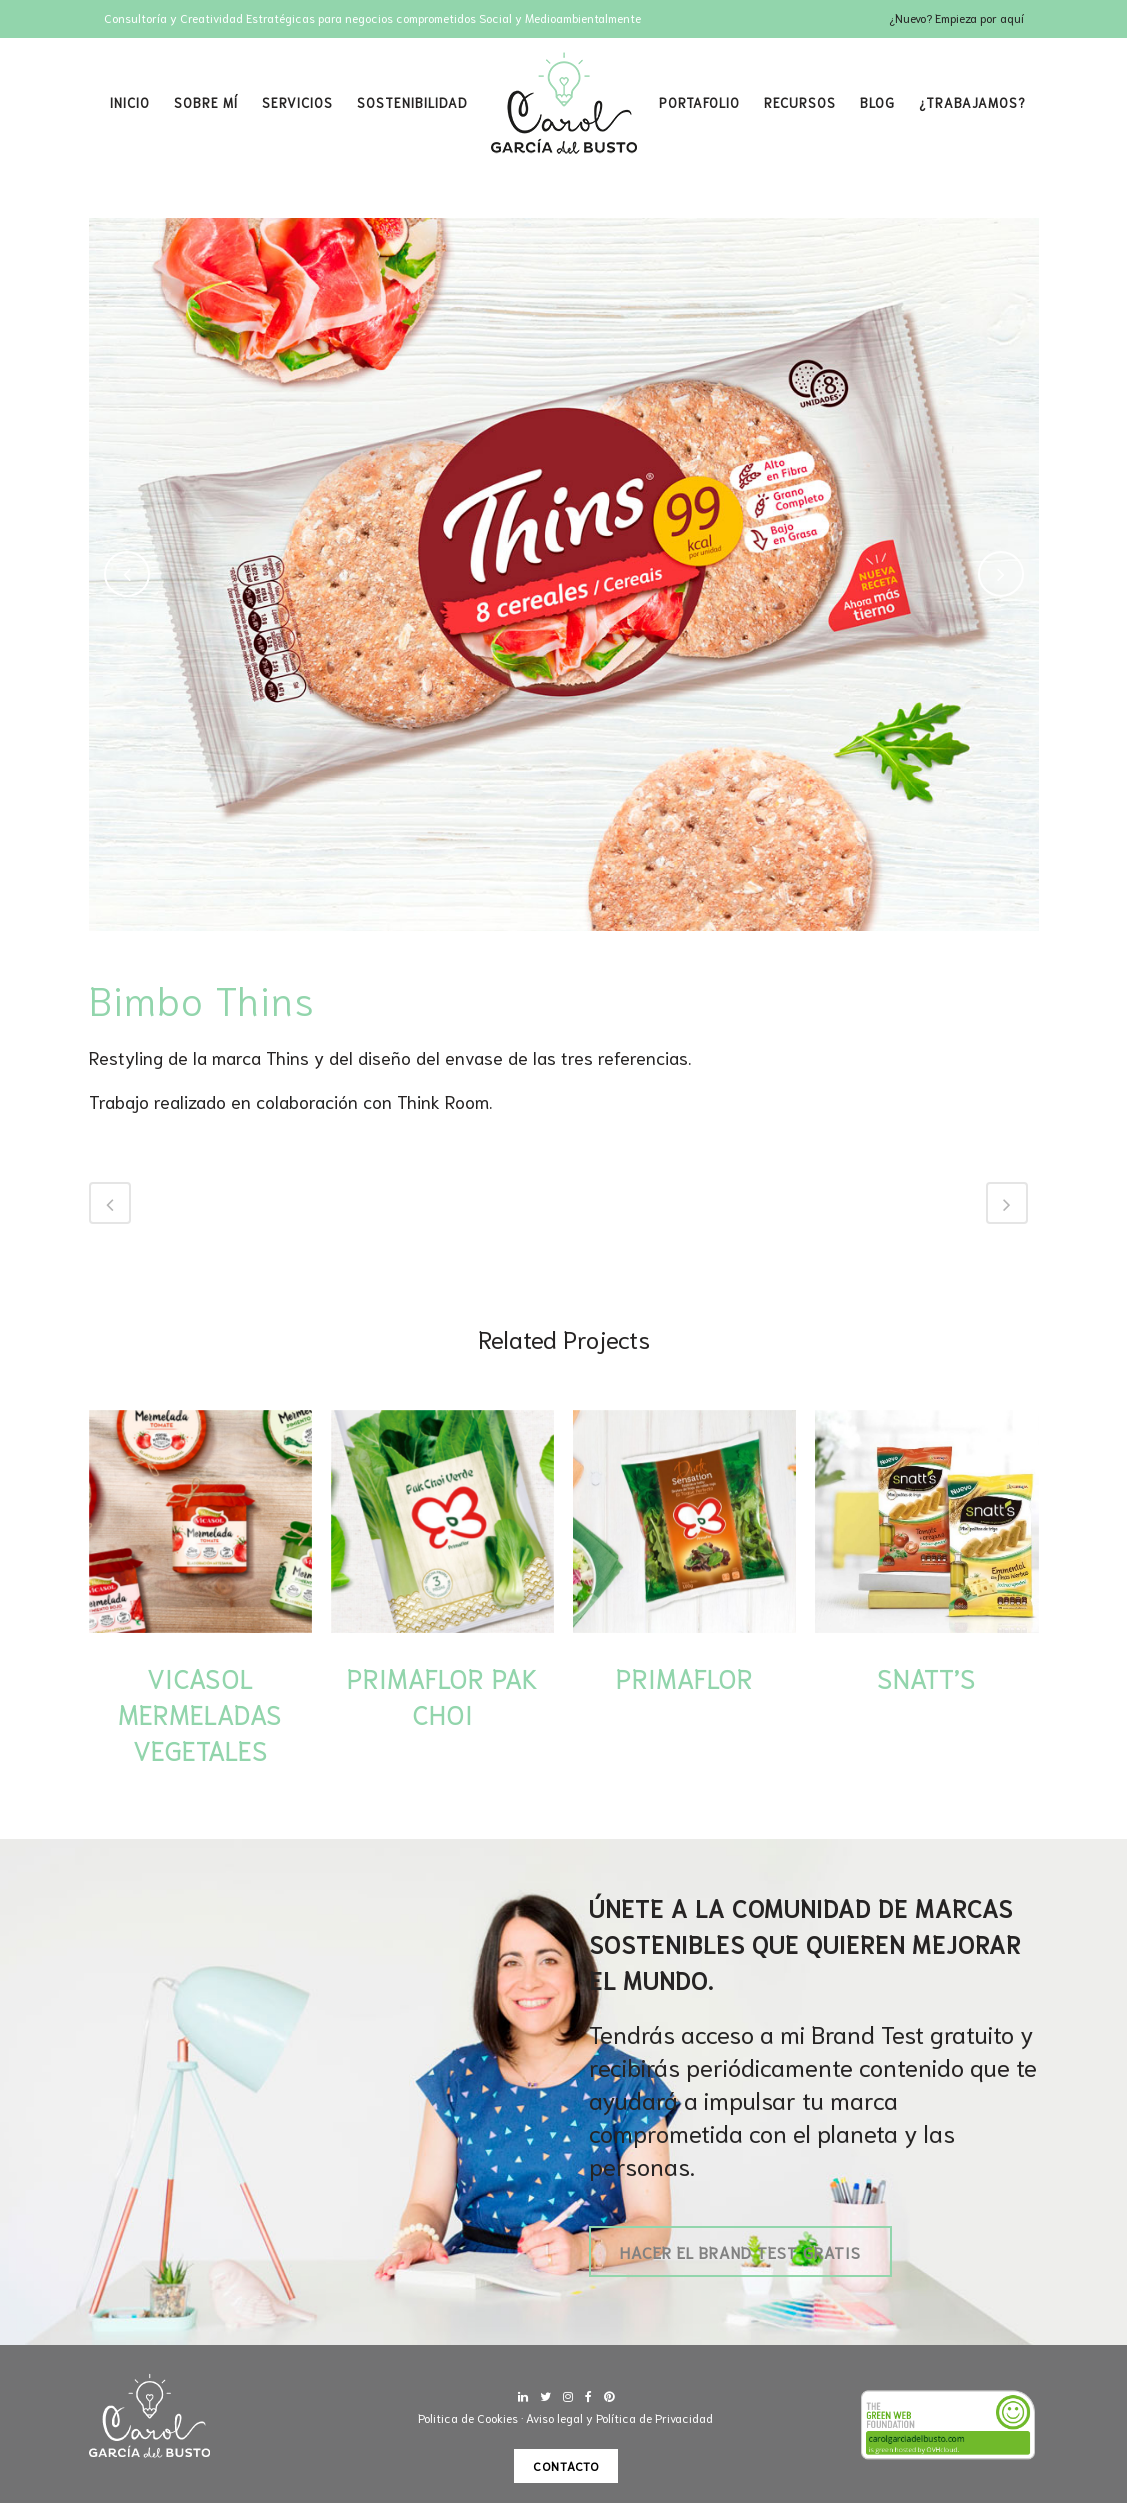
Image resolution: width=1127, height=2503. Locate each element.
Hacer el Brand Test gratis (740, 2251)
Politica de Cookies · (472, 2417)
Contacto (566, 2465)
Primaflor (684, 1677)
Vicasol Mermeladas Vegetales (200, 1713)
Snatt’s (926, 1677)
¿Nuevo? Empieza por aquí (956, 17)
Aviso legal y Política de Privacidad (619, 2417)
